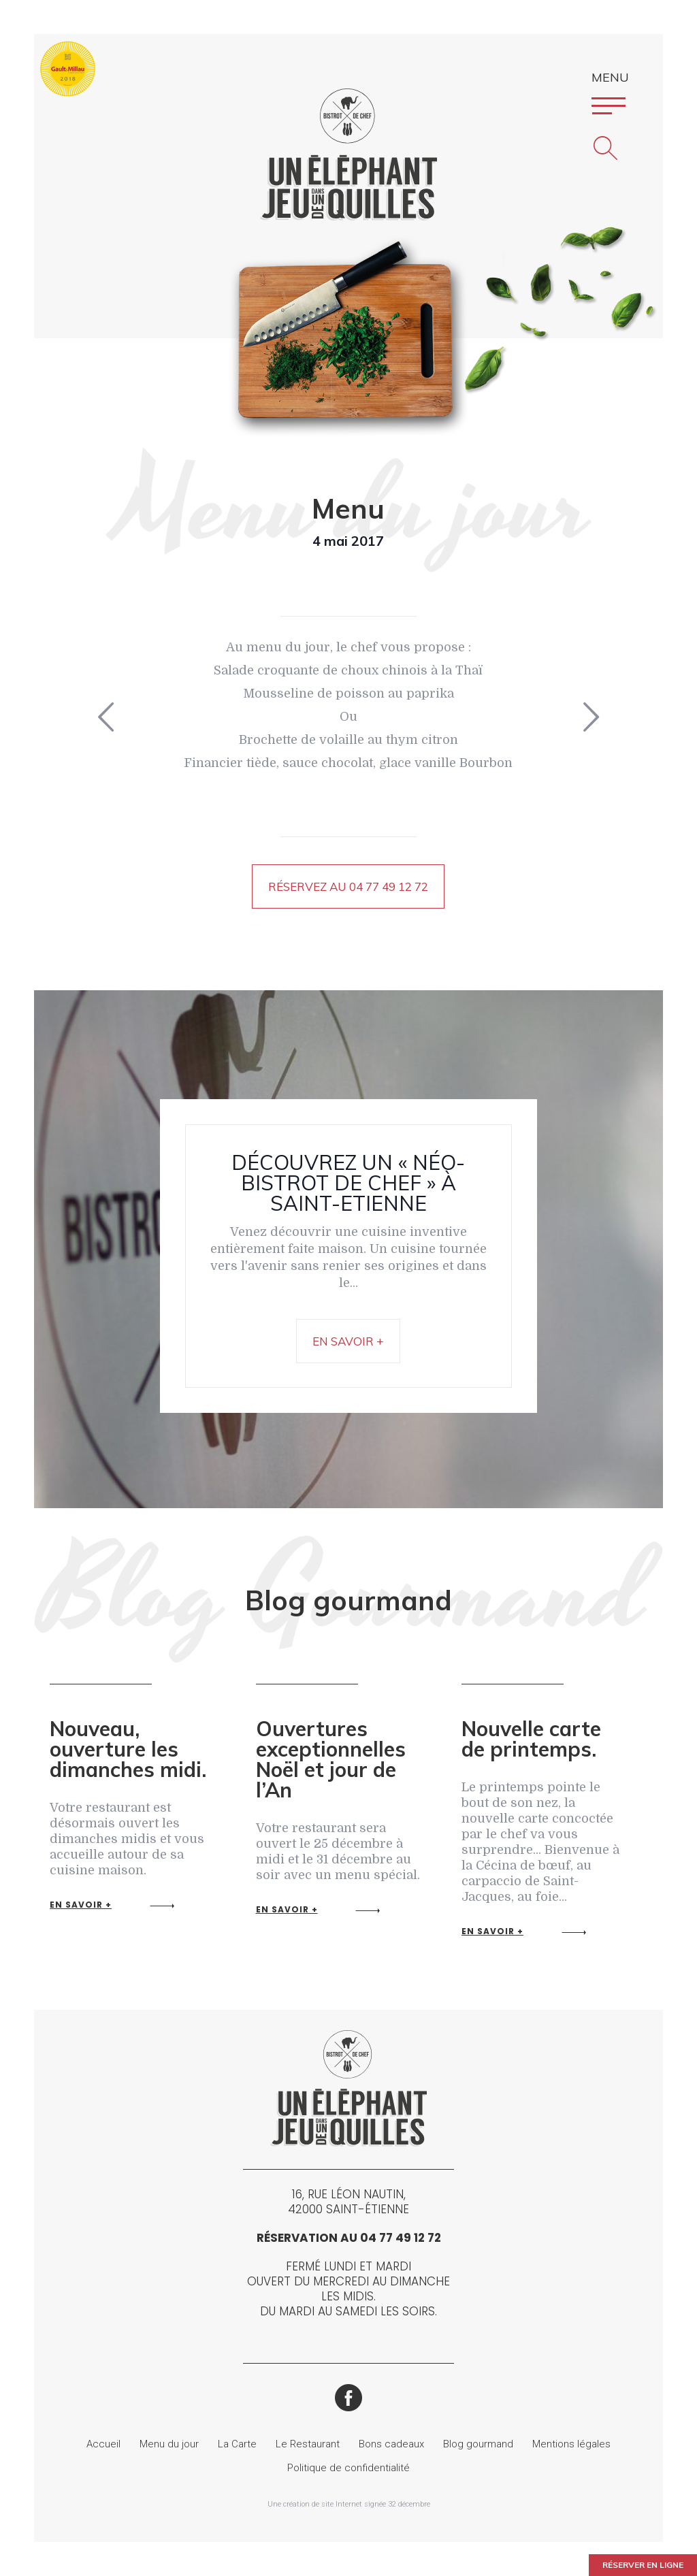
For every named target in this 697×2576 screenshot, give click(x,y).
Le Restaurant (308, 2444)
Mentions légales (571, 2444)
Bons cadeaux (391, 2444)
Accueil (103, 2444)
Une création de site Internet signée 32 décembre (349, 2504)
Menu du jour (169, 2444)
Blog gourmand (478, 2444)
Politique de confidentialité (348, 2468)
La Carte (237, 2444)
